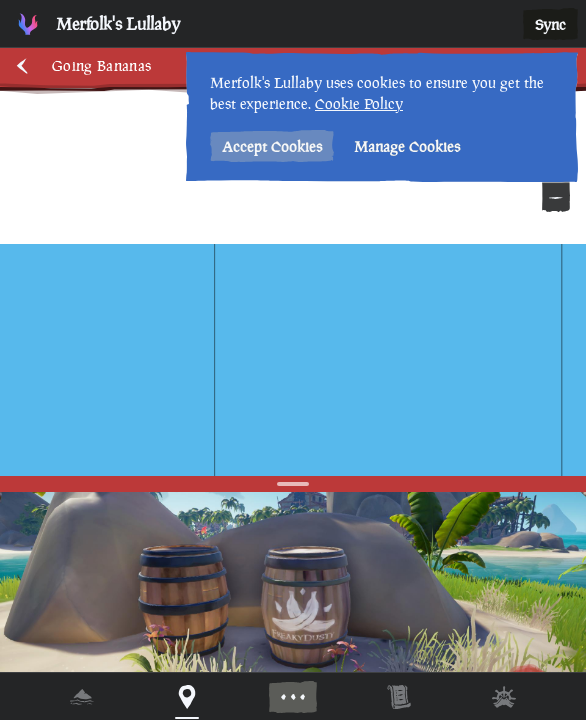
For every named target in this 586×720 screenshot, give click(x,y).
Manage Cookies (407, 146)
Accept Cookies (272, 146)
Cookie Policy (359, 103)
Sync (550, 24)
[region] (293, 360)
